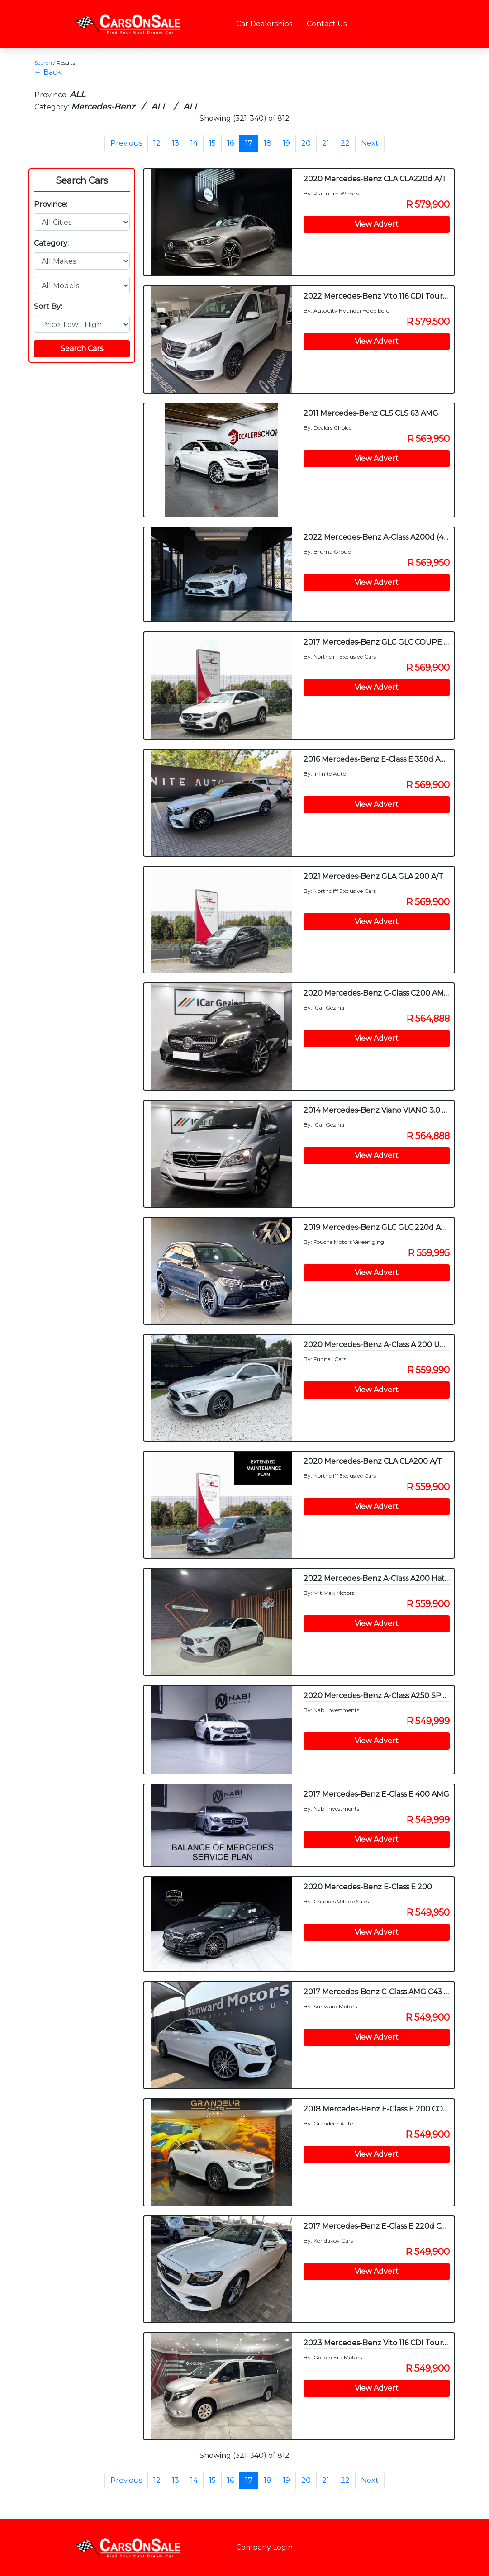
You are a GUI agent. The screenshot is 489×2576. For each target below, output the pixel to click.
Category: (51, 243)
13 (175, 143)
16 (230, 143)
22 (345, 143)
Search (43, 62)
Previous (126, 143)
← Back (48, 72)
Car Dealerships (264, 23)
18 (267, 143)
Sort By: (48, 306)
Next (370, 143)
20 (306, 143)
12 (157, 143)
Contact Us (327, 23)
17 (248, 143)
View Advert (377, 224)
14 (194, 143)
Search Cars (82, 180)
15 (212, 143)
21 (325, 143)
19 (286, 143)
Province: (50, 204)
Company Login (264, 2547)
